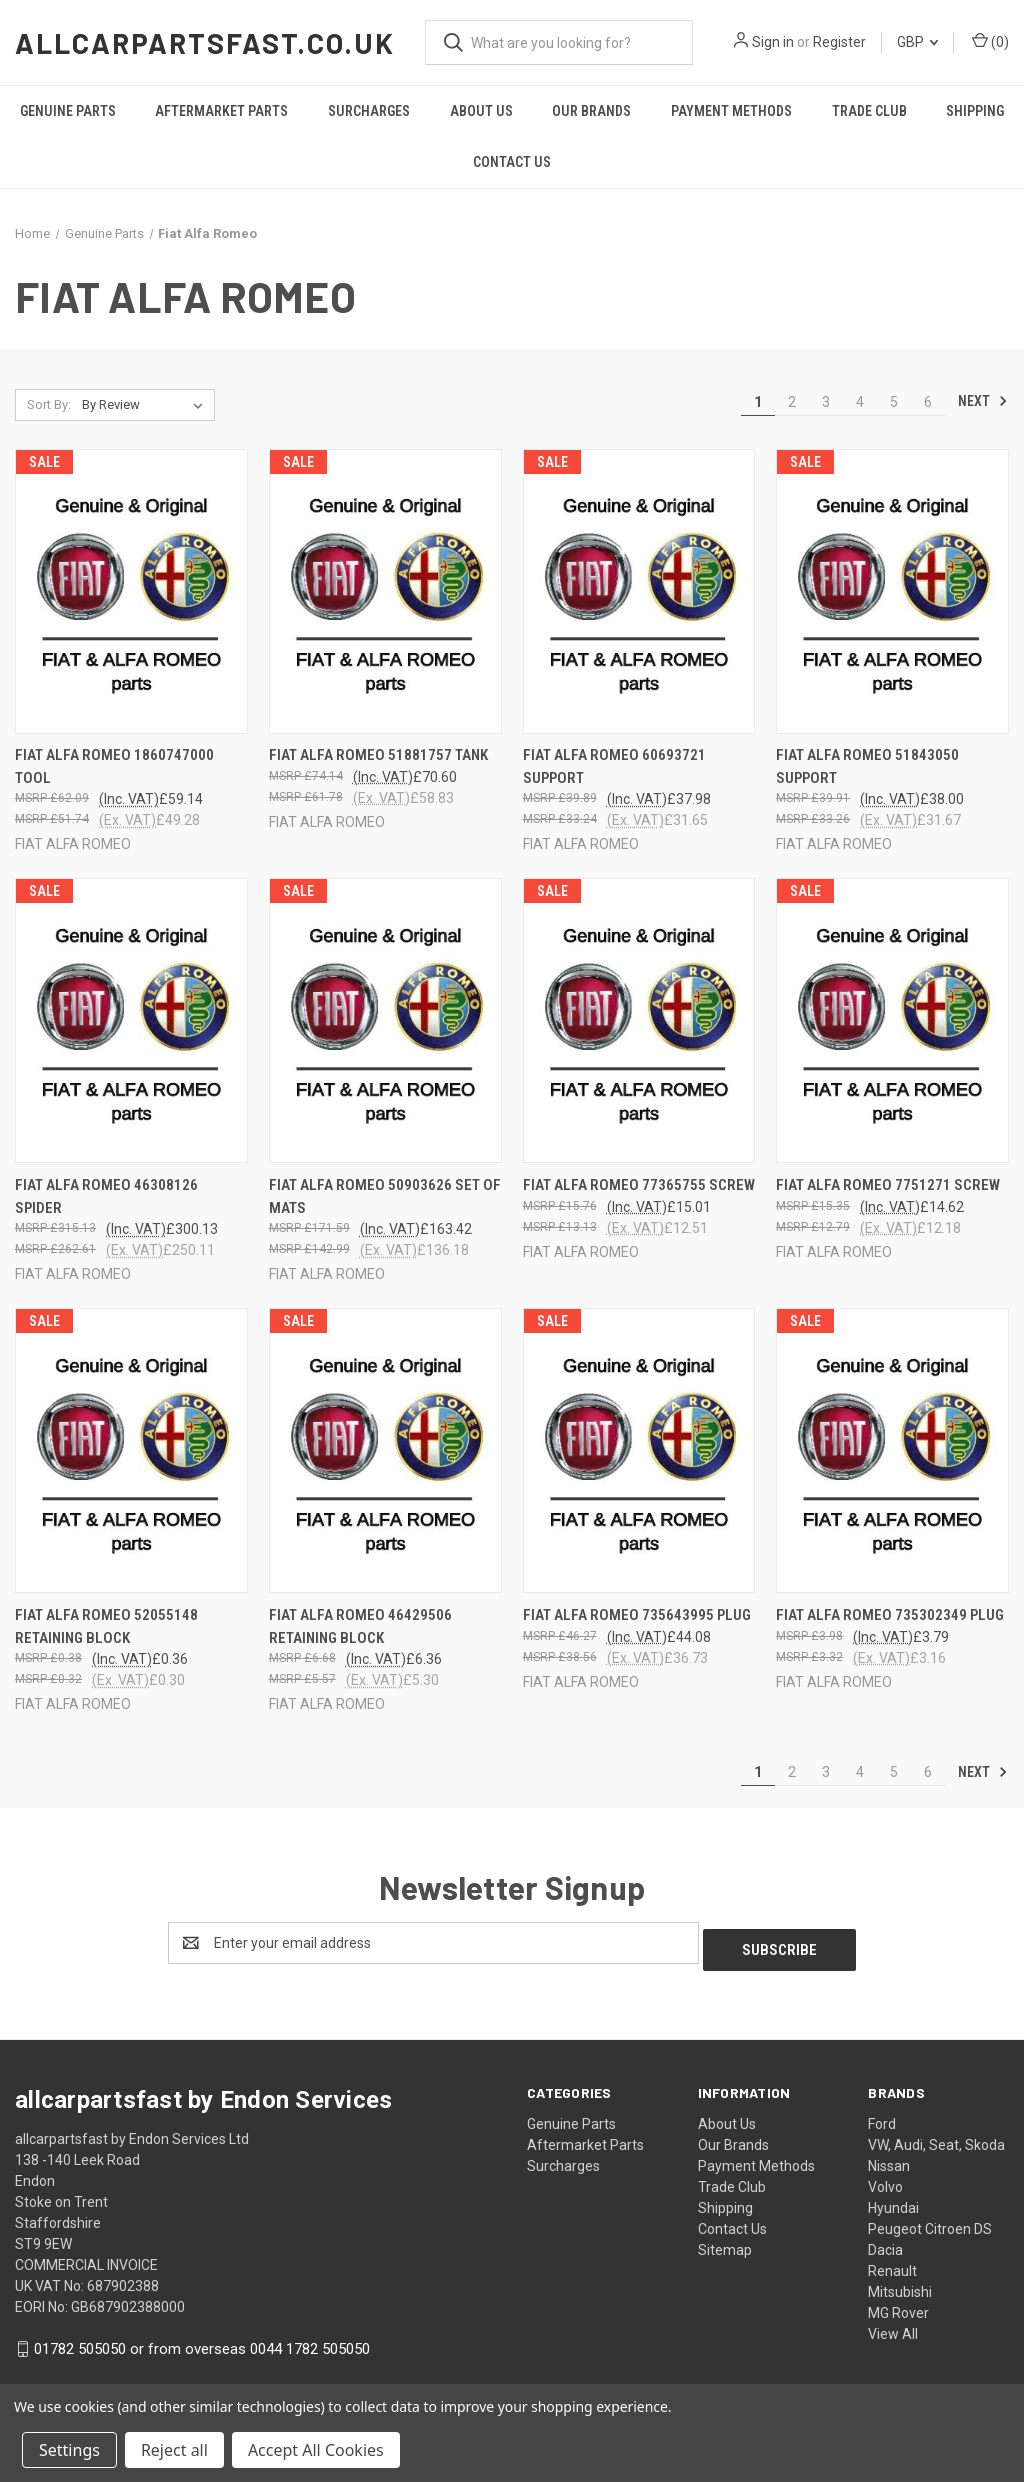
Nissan (889, 2159)
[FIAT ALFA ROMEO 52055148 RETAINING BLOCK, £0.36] (131, 1450)
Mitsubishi (900, 2285)
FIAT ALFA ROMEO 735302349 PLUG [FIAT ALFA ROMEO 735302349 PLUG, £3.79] (890, 1615)
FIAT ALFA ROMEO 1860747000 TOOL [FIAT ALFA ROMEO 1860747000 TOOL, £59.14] (114, 766)
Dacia (885, 2243)
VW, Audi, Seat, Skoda (936, 2138)
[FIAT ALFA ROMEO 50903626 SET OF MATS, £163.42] (385, 1020)
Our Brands (591, 111)
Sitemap (725, 2243)
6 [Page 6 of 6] (928, 402)
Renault (892, 2264)
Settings (69, 2450)
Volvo (885, 2180)
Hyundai (893, 2201)
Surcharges (369, 111)
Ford (882, 2117)
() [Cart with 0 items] (990, 41)
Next (983, 401)
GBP (917, 42)
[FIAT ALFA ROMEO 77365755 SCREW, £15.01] (639, 1020)
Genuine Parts (68, 111)
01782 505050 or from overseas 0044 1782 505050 (202, 2342)
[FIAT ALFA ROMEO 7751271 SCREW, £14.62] (892, 1020)
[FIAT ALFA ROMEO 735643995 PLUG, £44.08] (639, 1450)
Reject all (174, 2450)
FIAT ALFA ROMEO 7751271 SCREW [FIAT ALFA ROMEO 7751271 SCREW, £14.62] (888, 1185)
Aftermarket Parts (221, 111)
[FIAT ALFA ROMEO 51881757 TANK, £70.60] (385, 591)
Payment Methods (731, 111)
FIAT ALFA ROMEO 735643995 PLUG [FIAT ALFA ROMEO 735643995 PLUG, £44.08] (637, 1615)
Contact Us (512, 162)
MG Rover (898, 2306)
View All (893, 2327)
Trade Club (869, 111)
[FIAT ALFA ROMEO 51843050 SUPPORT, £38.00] (892, 591)
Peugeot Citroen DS (930, 2222)
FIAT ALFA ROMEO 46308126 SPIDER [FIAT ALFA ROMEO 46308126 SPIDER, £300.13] (106, 1196)
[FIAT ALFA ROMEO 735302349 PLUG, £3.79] (892, 1450)
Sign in (773, 42)
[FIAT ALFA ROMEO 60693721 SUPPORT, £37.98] (639, 591)
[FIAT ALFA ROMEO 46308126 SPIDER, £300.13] (131, 1020)
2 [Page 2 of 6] (792, 402)
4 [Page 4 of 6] (860, 402)
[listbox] (146, 405)
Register (839, 42)
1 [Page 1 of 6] (758, 402)
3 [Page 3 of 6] (826, 402)
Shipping (975, 111)
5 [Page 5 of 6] (894, 402)
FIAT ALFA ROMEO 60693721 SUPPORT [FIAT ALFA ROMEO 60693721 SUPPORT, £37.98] (614, 766)
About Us (481, 111)
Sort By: (49, 404)
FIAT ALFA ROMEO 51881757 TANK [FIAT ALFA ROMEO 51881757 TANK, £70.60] (378, 755)
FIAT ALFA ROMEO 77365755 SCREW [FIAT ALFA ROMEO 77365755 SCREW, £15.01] (639, 1185)
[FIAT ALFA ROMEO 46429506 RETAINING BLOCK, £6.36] (385, 1450)
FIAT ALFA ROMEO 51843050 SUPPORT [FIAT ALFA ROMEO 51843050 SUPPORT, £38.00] (867, 766)
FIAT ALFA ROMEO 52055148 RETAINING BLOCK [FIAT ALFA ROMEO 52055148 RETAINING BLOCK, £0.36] (106, 1626)
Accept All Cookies (316, 2450)
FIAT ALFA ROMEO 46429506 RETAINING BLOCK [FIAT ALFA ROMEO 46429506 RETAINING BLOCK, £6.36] (360, 1626)
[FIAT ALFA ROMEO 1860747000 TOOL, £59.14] (131, 591)
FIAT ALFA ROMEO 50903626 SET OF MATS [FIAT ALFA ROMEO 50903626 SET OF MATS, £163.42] (385, 1196)
